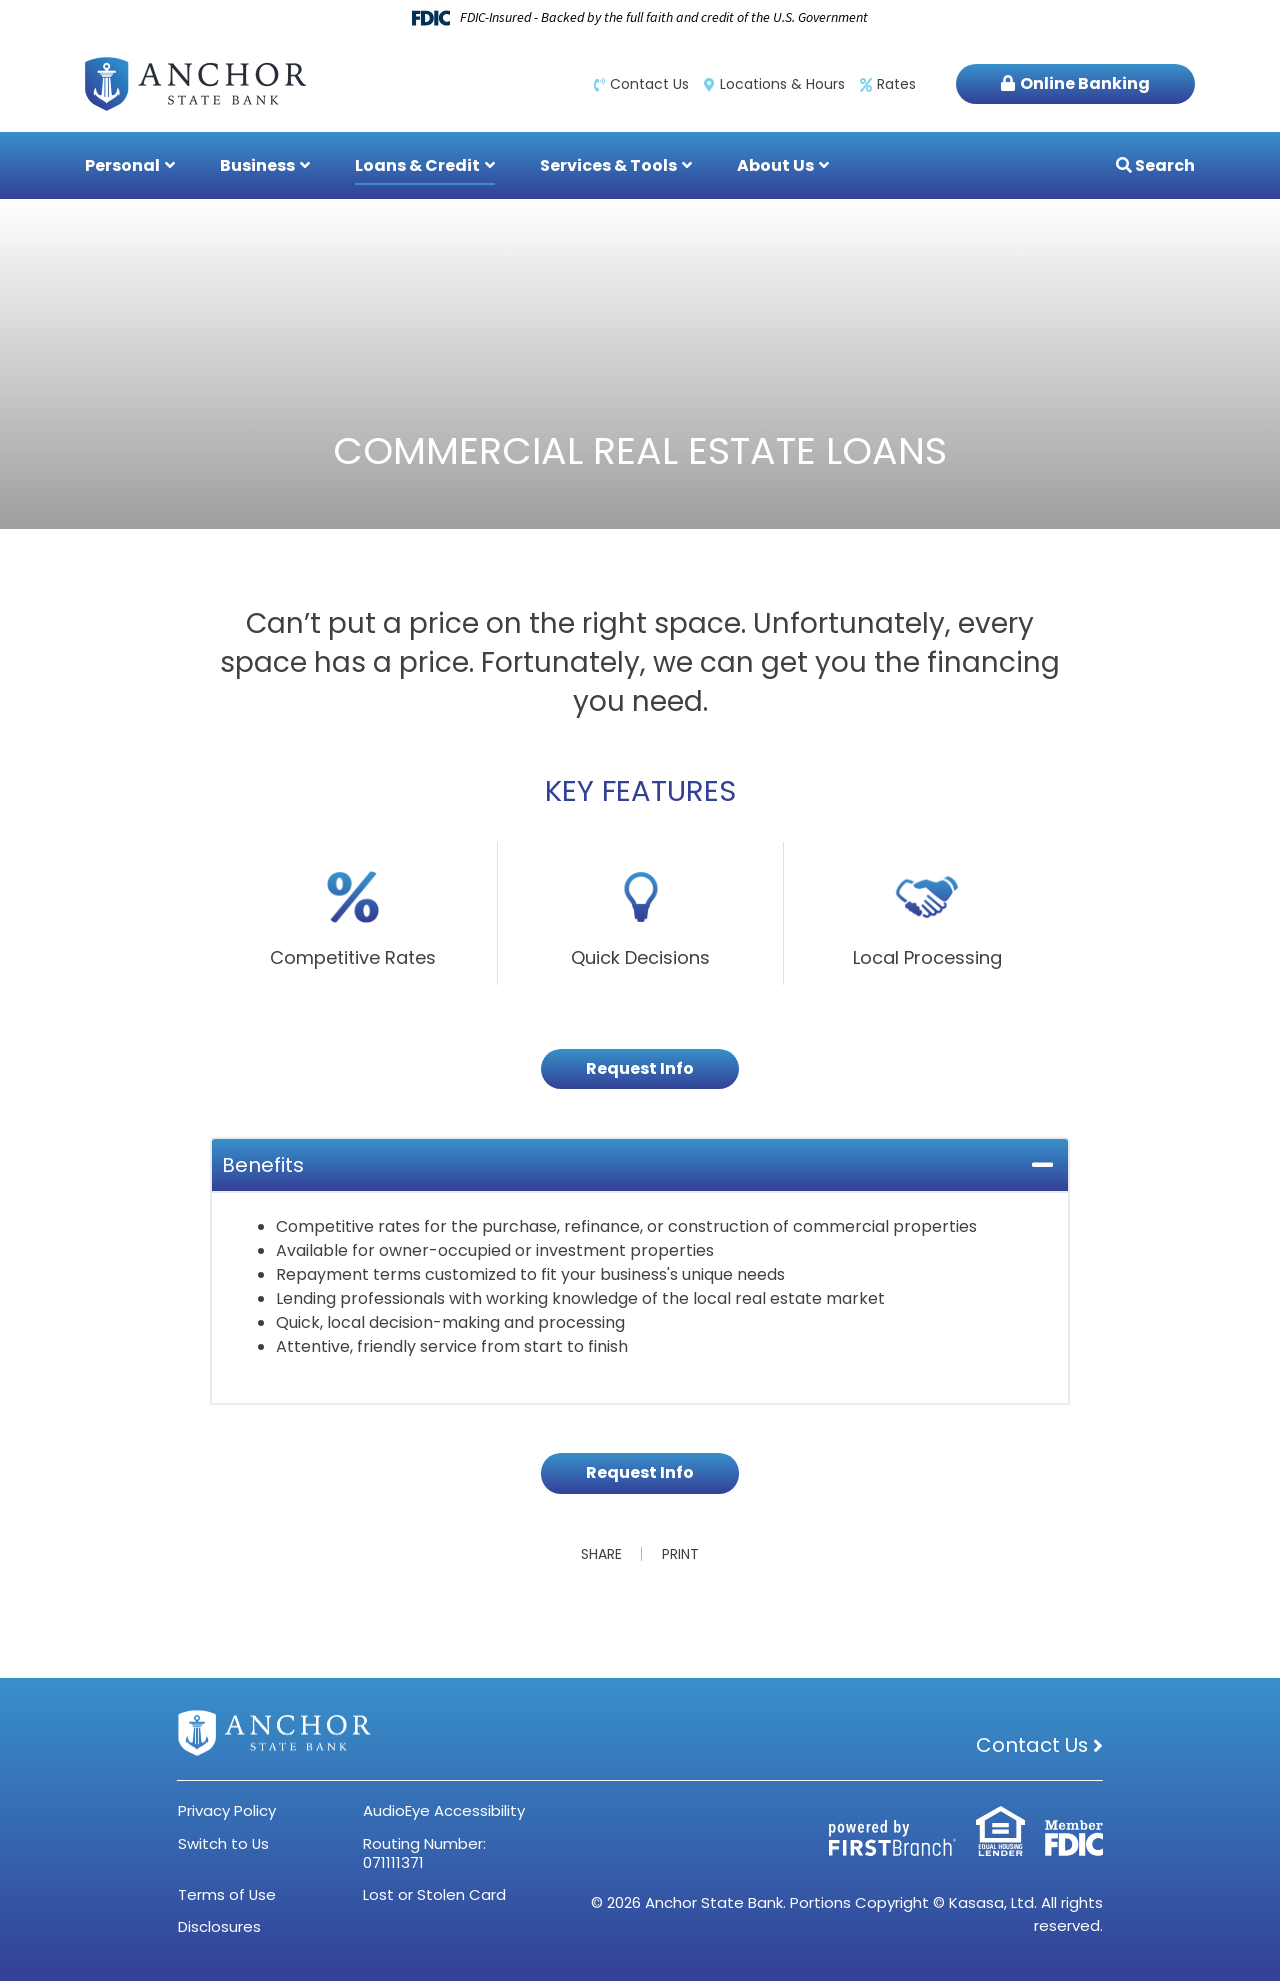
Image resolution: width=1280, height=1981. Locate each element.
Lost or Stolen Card (434, 1894)
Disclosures (219, 1926)
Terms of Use (227, 1894)
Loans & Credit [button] (417, 165)
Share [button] (601, 1554)
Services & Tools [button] (608, 165)
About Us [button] (775, 165)
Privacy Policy (227, 1810)
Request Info (640, 1068)
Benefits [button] (263, 1165)
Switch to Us (224, 1843)
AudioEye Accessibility (444, 1810)
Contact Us (649, 84)
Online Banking (1085, 83)
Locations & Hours (782, 84)
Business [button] (257, 165)
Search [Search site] (1163, 165)
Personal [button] (122, 165)
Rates (896, 84)
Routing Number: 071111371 (424, 1853)
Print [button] (681, 1554)
